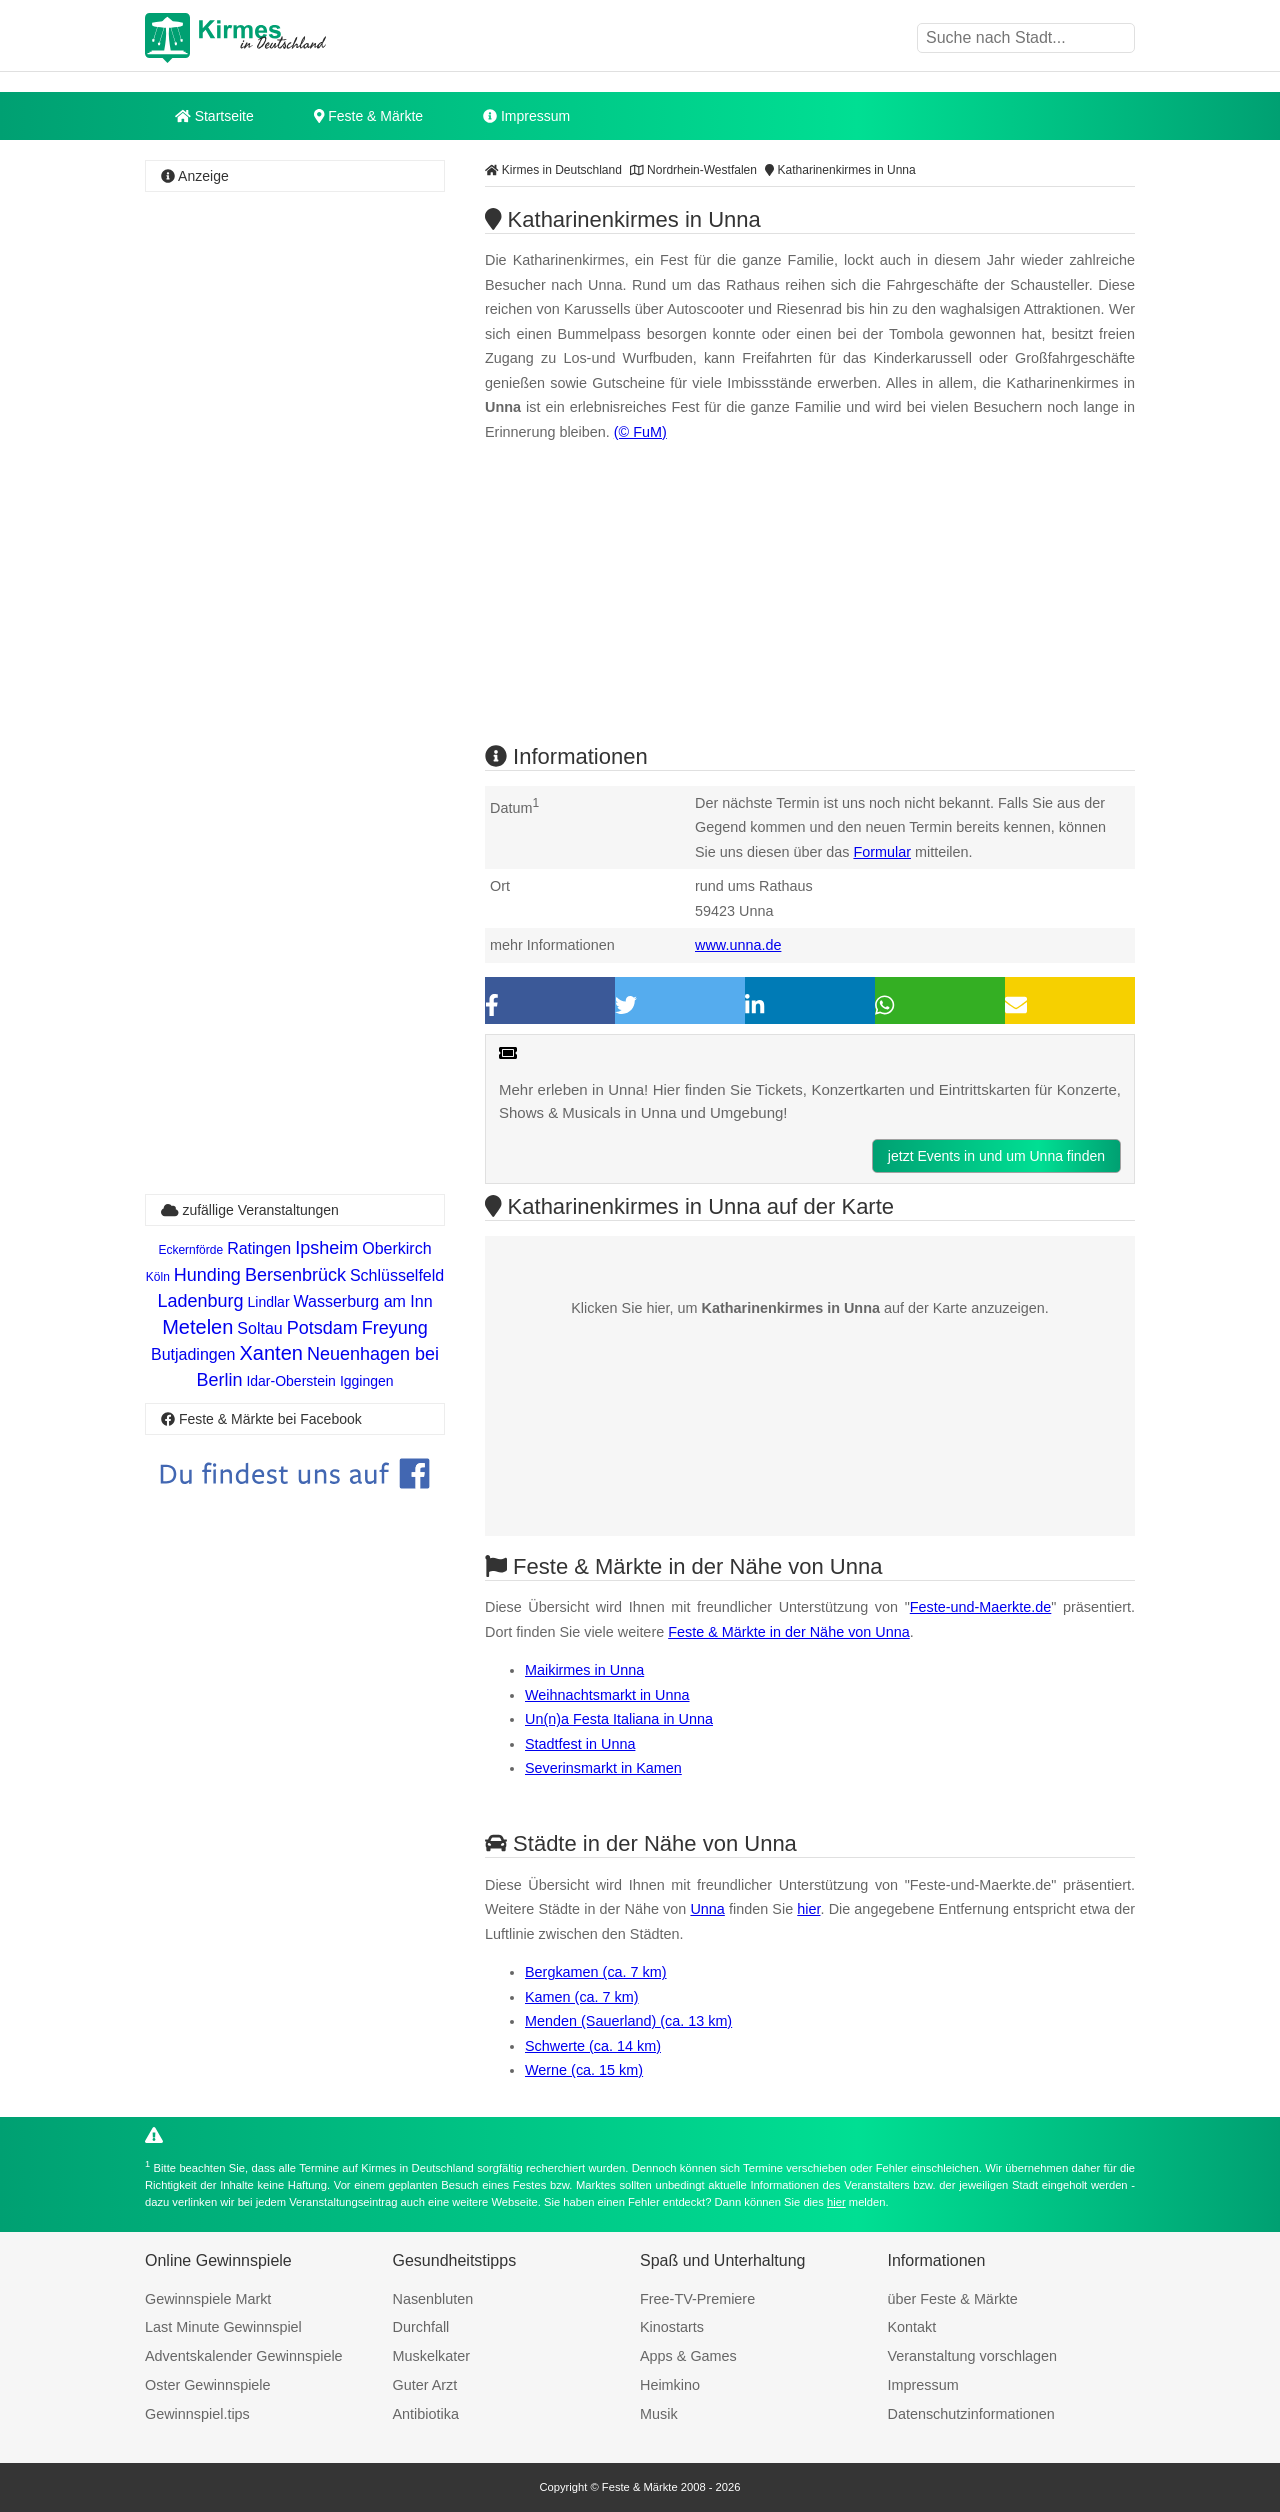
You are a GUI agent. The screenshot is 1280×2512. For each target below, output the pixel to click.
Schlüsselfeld (397, 1275)
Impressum (526, 116)
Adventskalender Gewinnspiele (244, 2356)
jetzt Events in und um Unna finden (996, 1156)
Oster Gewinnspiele (208, 2385)
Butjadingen (193, 1354)
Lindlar (269, 1302)
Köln (158, 1277)
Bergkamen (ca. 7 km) (596, 1972)
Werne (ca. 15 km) (584, 2070)
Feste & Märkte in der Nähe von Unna (789, 1632)
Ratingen (259, 1248)
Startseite (214, 116)
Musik (659, 2414)
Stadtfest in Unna (580, 1744)
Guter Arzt (425, 2385)
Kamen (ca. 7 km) (582, 1997)
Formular (882, 852)
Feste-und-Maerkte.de (981, 1607)
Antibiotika (426, 2414)
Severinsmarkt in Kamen (603, 1768)
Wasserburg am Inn (363, 1301)
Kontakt (912, 2327)
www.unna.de (738, 945)
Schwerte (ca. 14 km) (593, 2046)
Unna (707, 1909)
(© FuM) (640, 432)
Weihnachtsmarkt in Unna (607, 1695)
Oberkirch (396, 1248)
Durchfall (421, 2327)
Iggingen (367, 1381)
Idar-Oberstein (290, 1381)
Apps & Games (688, 2356)
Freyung (395, 1328)
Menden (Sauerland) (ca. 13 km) (628, 2021)
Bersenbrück (295, 1275)
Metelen (197, 1327)
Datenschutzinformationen (971, 2414)
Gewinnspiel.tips (197, 2414)
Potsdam (322, 1328)
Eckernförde (190, 1250)
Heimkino (670, 2385)
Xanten (271, 1353)
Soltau (259, 1328)
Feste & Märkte (368, 116)
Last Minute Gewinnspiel (223, 2327)
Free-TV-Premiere (697, 2299)
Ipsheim (326, 1248)
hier (808, 1909)
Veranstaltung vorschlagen (973, 2356)
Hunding (207, 1275)
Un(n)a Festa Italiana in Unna (619, 1719)
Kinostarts (672, 2327)
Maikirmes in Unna (584, 1670)
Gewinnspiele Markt (208, 2299)
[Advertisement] (295, 495)
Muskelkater (432, 2356)
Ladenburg (200, 1301)
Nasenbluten (433, 2299)
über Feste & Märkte (953, 2299)
